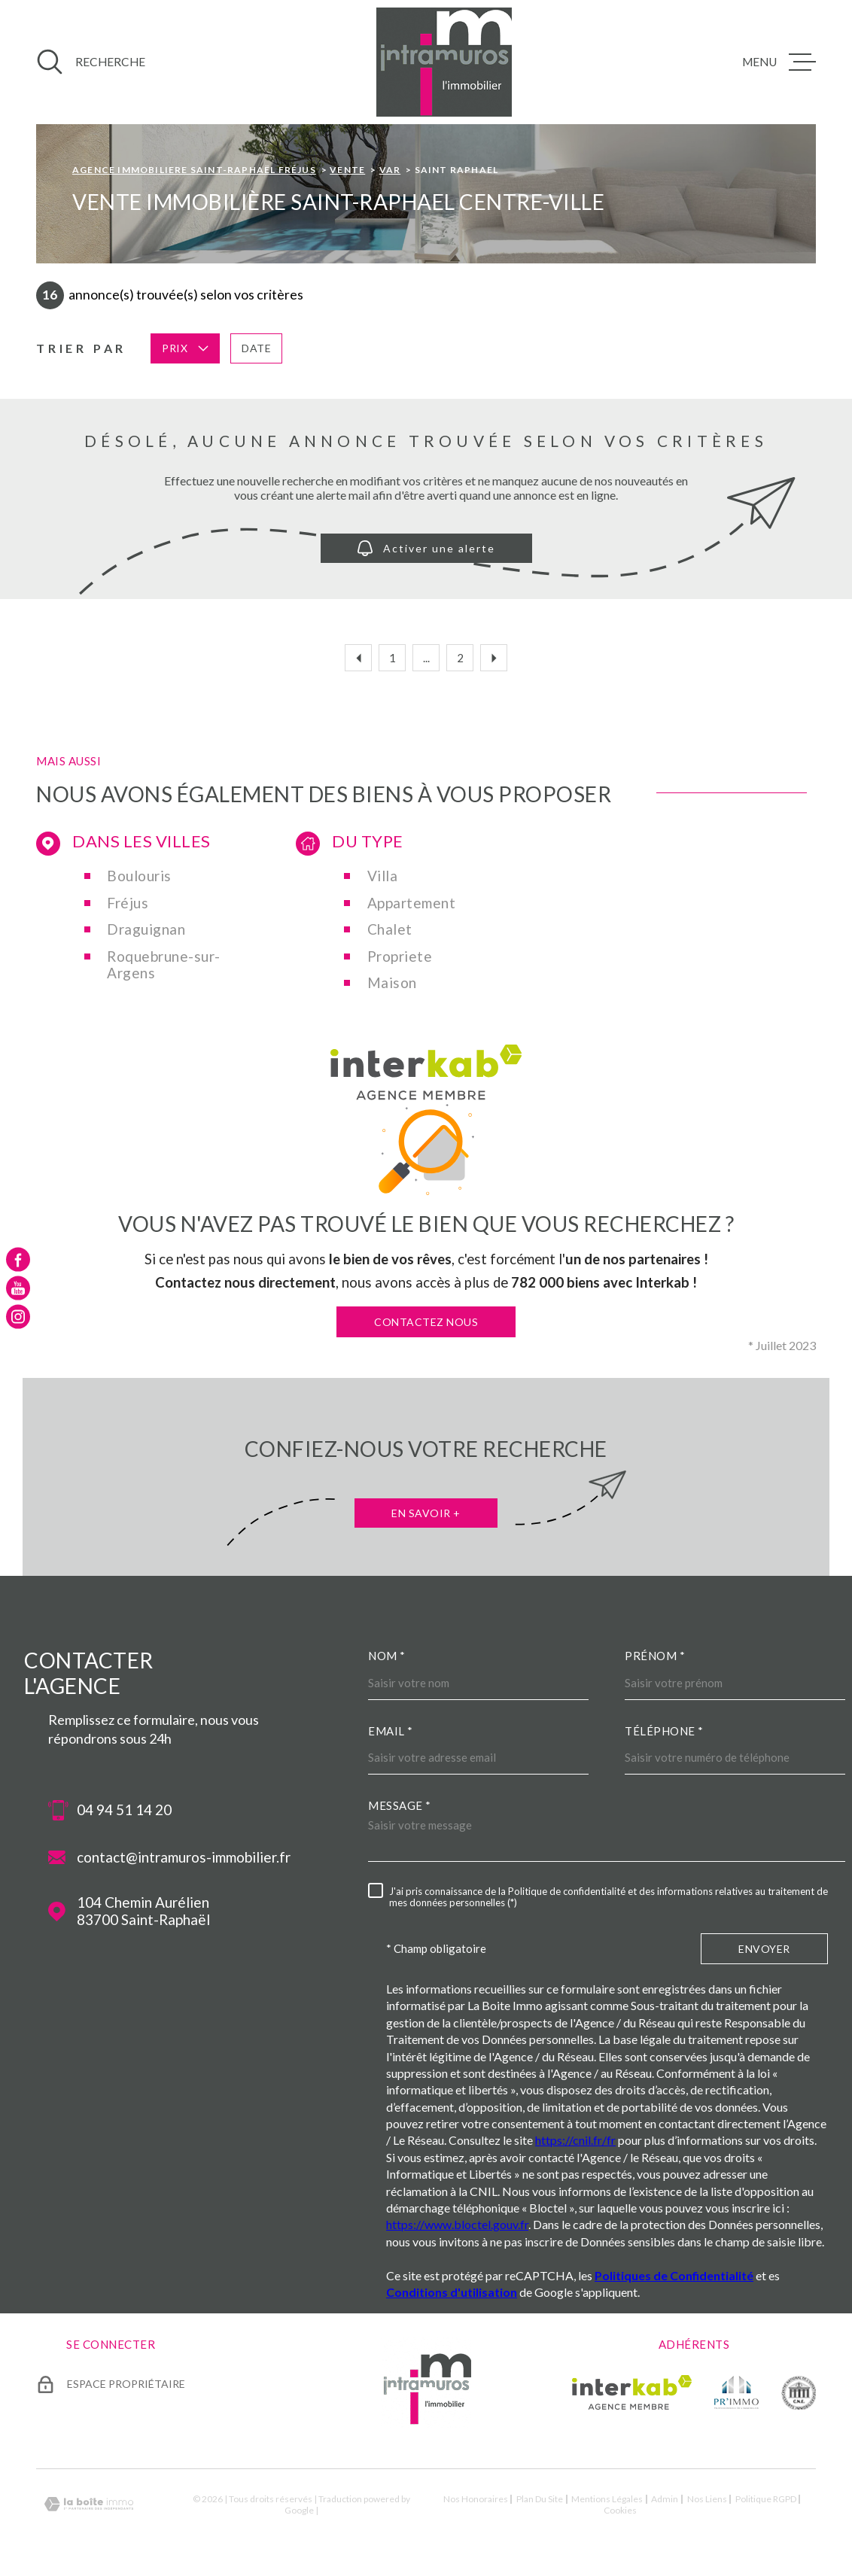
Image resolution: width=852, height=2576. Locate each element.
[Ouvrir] (90, 61)
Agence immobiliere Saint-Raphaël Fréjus (194, 169)
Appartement (411, 903)
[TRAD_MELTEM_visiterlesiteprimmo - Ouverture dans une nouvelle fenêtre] (736, 2392)
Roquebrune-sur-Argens (164, 965)
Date (256, 348)
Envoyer (764, 1948)
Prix (185, 348)
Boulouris (139, 876)
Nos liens (707, 2499)
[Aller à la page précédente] (358, 657)
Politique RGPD (765, 2499)
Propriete (400, 956)
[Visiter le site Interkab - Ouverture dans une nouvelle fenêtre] (632, 2392)
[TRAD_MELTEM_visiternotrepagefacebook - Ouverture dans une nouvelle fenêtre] (18, 1259)
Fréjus (127, 903)
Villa (382, 876)
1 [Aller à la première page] (392, 658)
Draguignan (146, 929)
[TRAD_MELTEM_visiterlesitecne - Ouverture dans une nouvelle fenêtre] (798, 2392)
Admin (664, 2499)
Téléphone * (664, 1731)
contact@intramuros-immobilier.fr (184, 1857)
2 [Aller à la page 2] (460, 658)
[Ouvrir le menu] (779, 61)
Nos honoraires (475, 2499)
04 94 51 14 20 (124, 1810)
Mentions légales (607, 2499)
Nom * (387, 1655)
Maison (392, 983)
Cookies (620, 2510)
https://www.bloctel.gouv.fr (457, 2224)
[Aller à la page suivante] (493, 657)
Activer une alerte (426, 548)
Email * (390, 1731)
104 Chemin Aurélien (143, 1911)
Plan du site (539, 2499)
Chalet (389, 929)
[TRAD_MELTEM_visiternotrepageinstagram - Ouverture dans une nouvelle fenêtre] (18, 1317)
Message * (399, 1805)
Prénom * (655, 1655)
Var (390, 169)
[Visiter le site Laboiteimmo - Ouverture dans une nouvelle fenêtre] (88, 2504)
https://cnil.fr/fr (575, 2140)
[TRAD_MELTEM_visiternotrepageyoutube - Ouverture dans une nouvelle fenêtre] (18, 1288)
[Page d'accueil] (444, 62)
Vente (347, 169)
